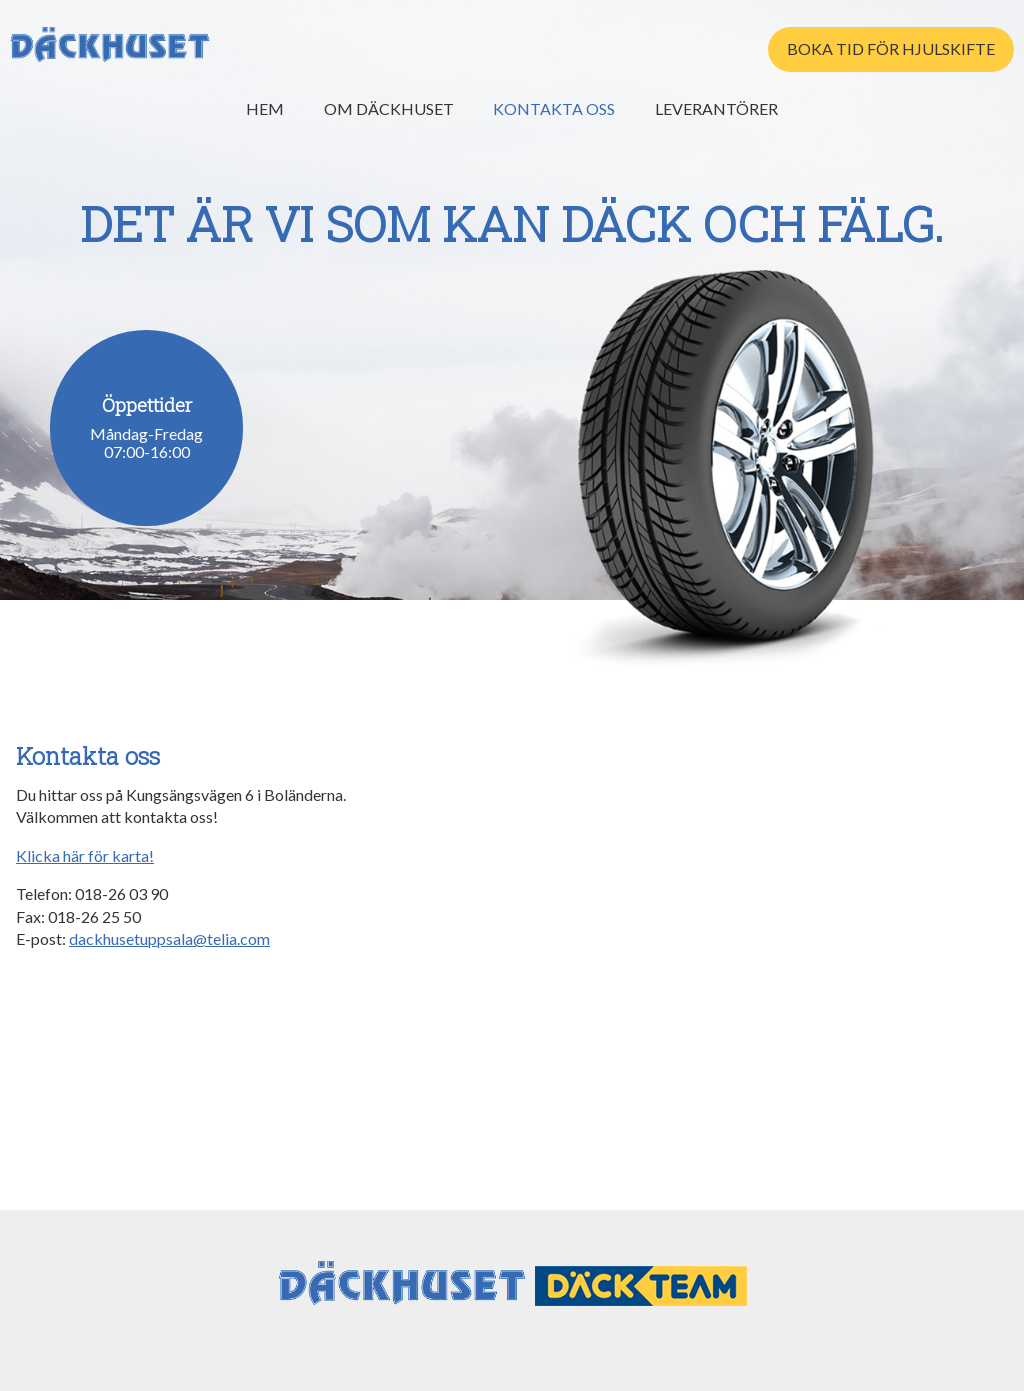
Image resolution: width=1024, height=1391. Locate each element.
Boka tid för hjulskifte (891, 48)
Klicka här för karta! (85, 855)
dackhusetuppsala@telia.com (169, 938)
